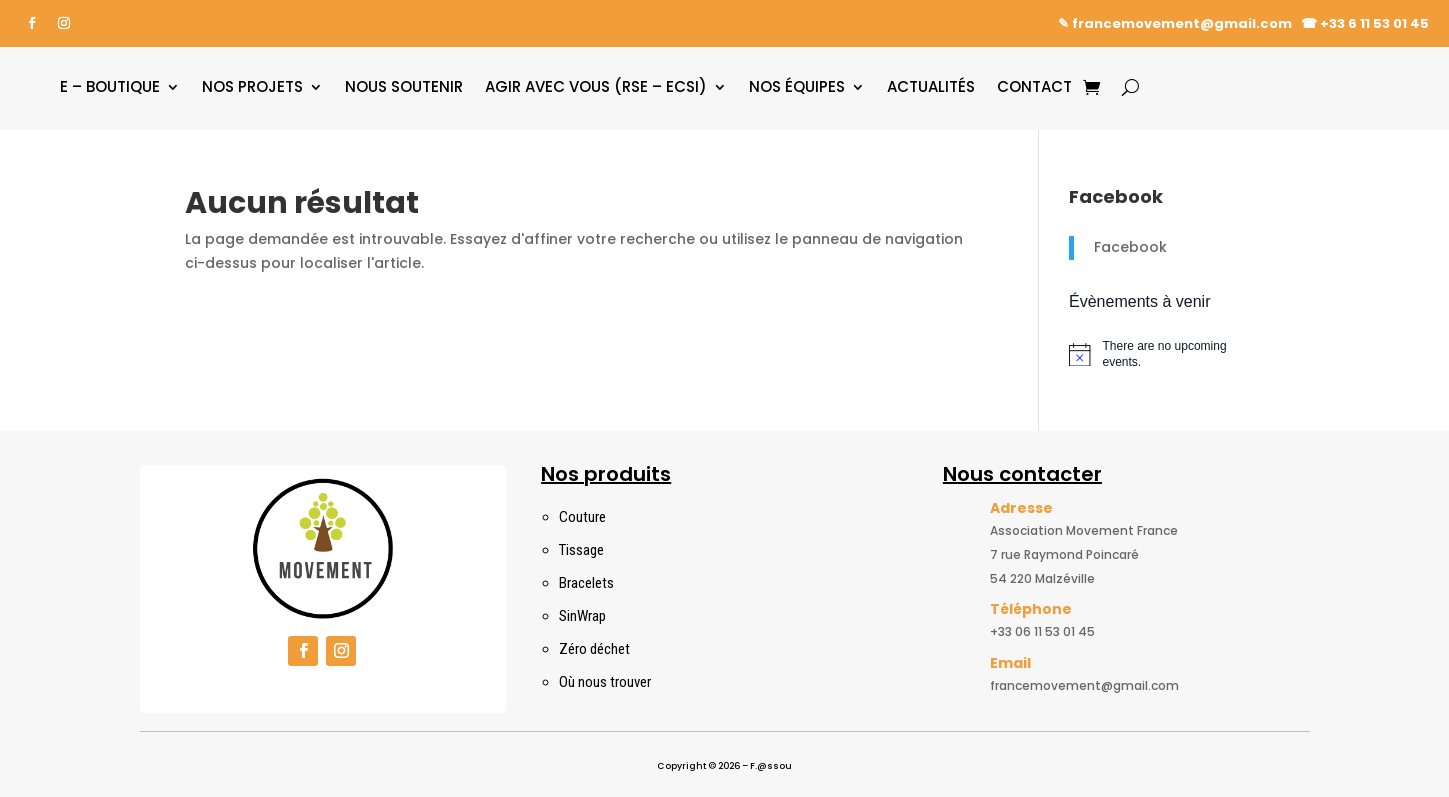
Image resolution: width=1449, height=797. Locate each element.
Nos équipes (797, 86)
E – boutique (110, 86)
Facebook (1130, 247)
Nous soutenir (404, 86)
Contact (1034, 86)
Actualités (931, 86)
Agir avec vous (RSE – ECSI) (596, 86)
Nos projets (252, 86)
